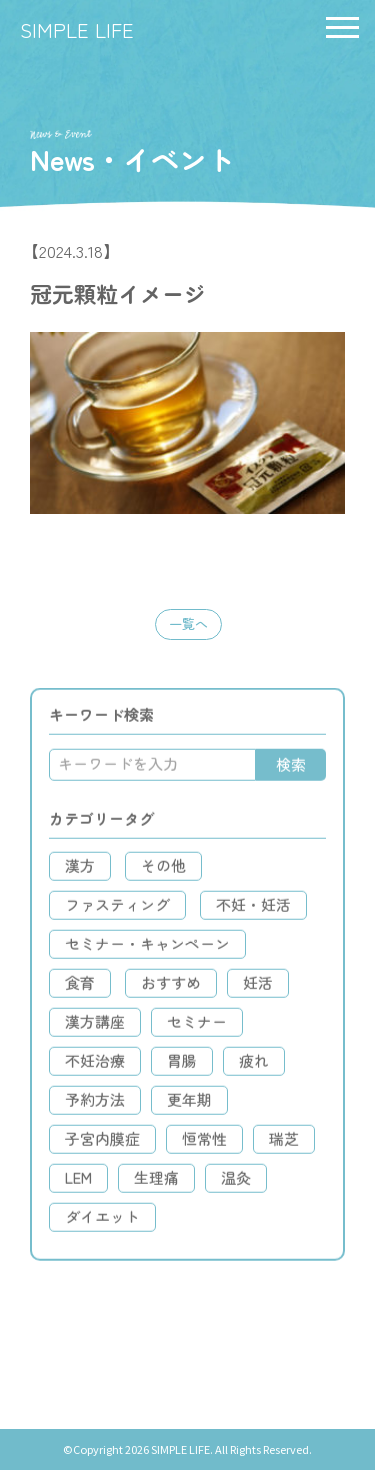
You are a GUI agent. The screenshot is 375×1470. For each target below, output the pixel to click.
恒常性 (204, 1143)
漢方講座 (95, 1026)
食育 (80, 987)
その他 (163, 870)
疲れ (254, 1065)
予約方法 (95, 1104)
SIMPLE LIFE (77, 29)
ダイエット (102, 1221)
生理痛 (156, 1182)
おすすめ (171, 987)
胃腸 (182, 1065)
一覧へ (188, 623)
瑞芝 (284, 1143)
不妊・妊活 (253, 909)
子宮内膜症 (102, 1143)
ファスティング (117, 909)
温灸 (236, 1182)
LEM (78, 1182)
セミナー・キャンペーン (147, 948)
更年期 (189, 1104)
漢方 (80, 870)
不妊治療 (95, 1065)
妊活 (258, 987)
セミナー (197, 1026)
